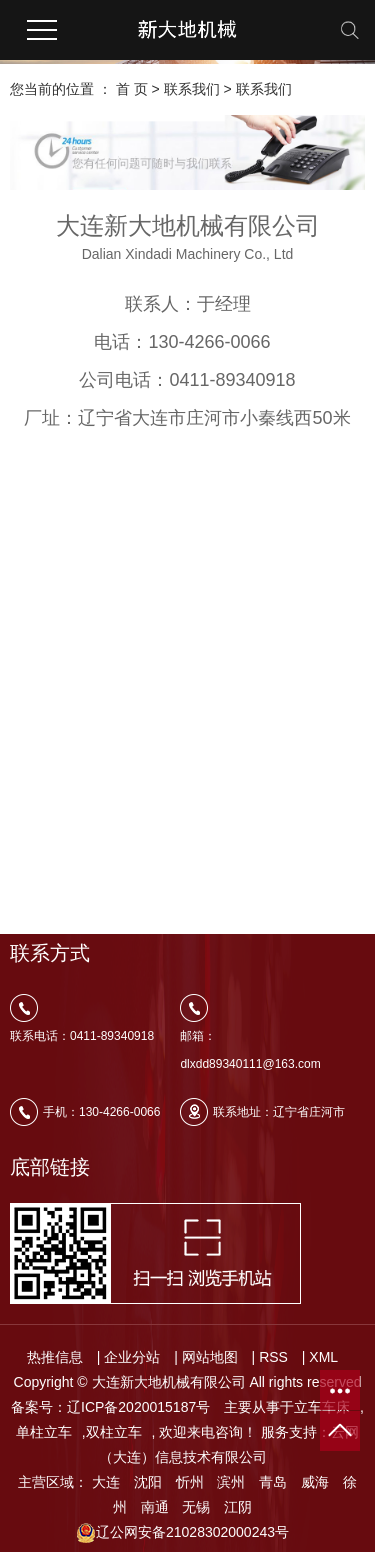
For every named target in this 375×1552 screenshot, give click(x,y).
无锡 (196, 1507)
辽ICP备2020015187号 (138, 1407)
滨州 (231, 1482)
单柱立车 (44, 1432)
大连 (106, 1482)
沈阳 (148, 1482)
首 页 (132, 89)
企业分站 (132, 1357)
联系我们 (192, 89)
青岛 (273, 1482)
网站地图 (210, 1357)
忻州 (190, 1482)
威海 (315, 1482)
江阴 (238, 1507)
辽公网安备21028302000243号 (182, 1532)
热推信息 (55, 1357)
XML (323, 1357)
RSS (273, 1357)
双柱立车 (114, 1432)
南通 (155, 1507)
